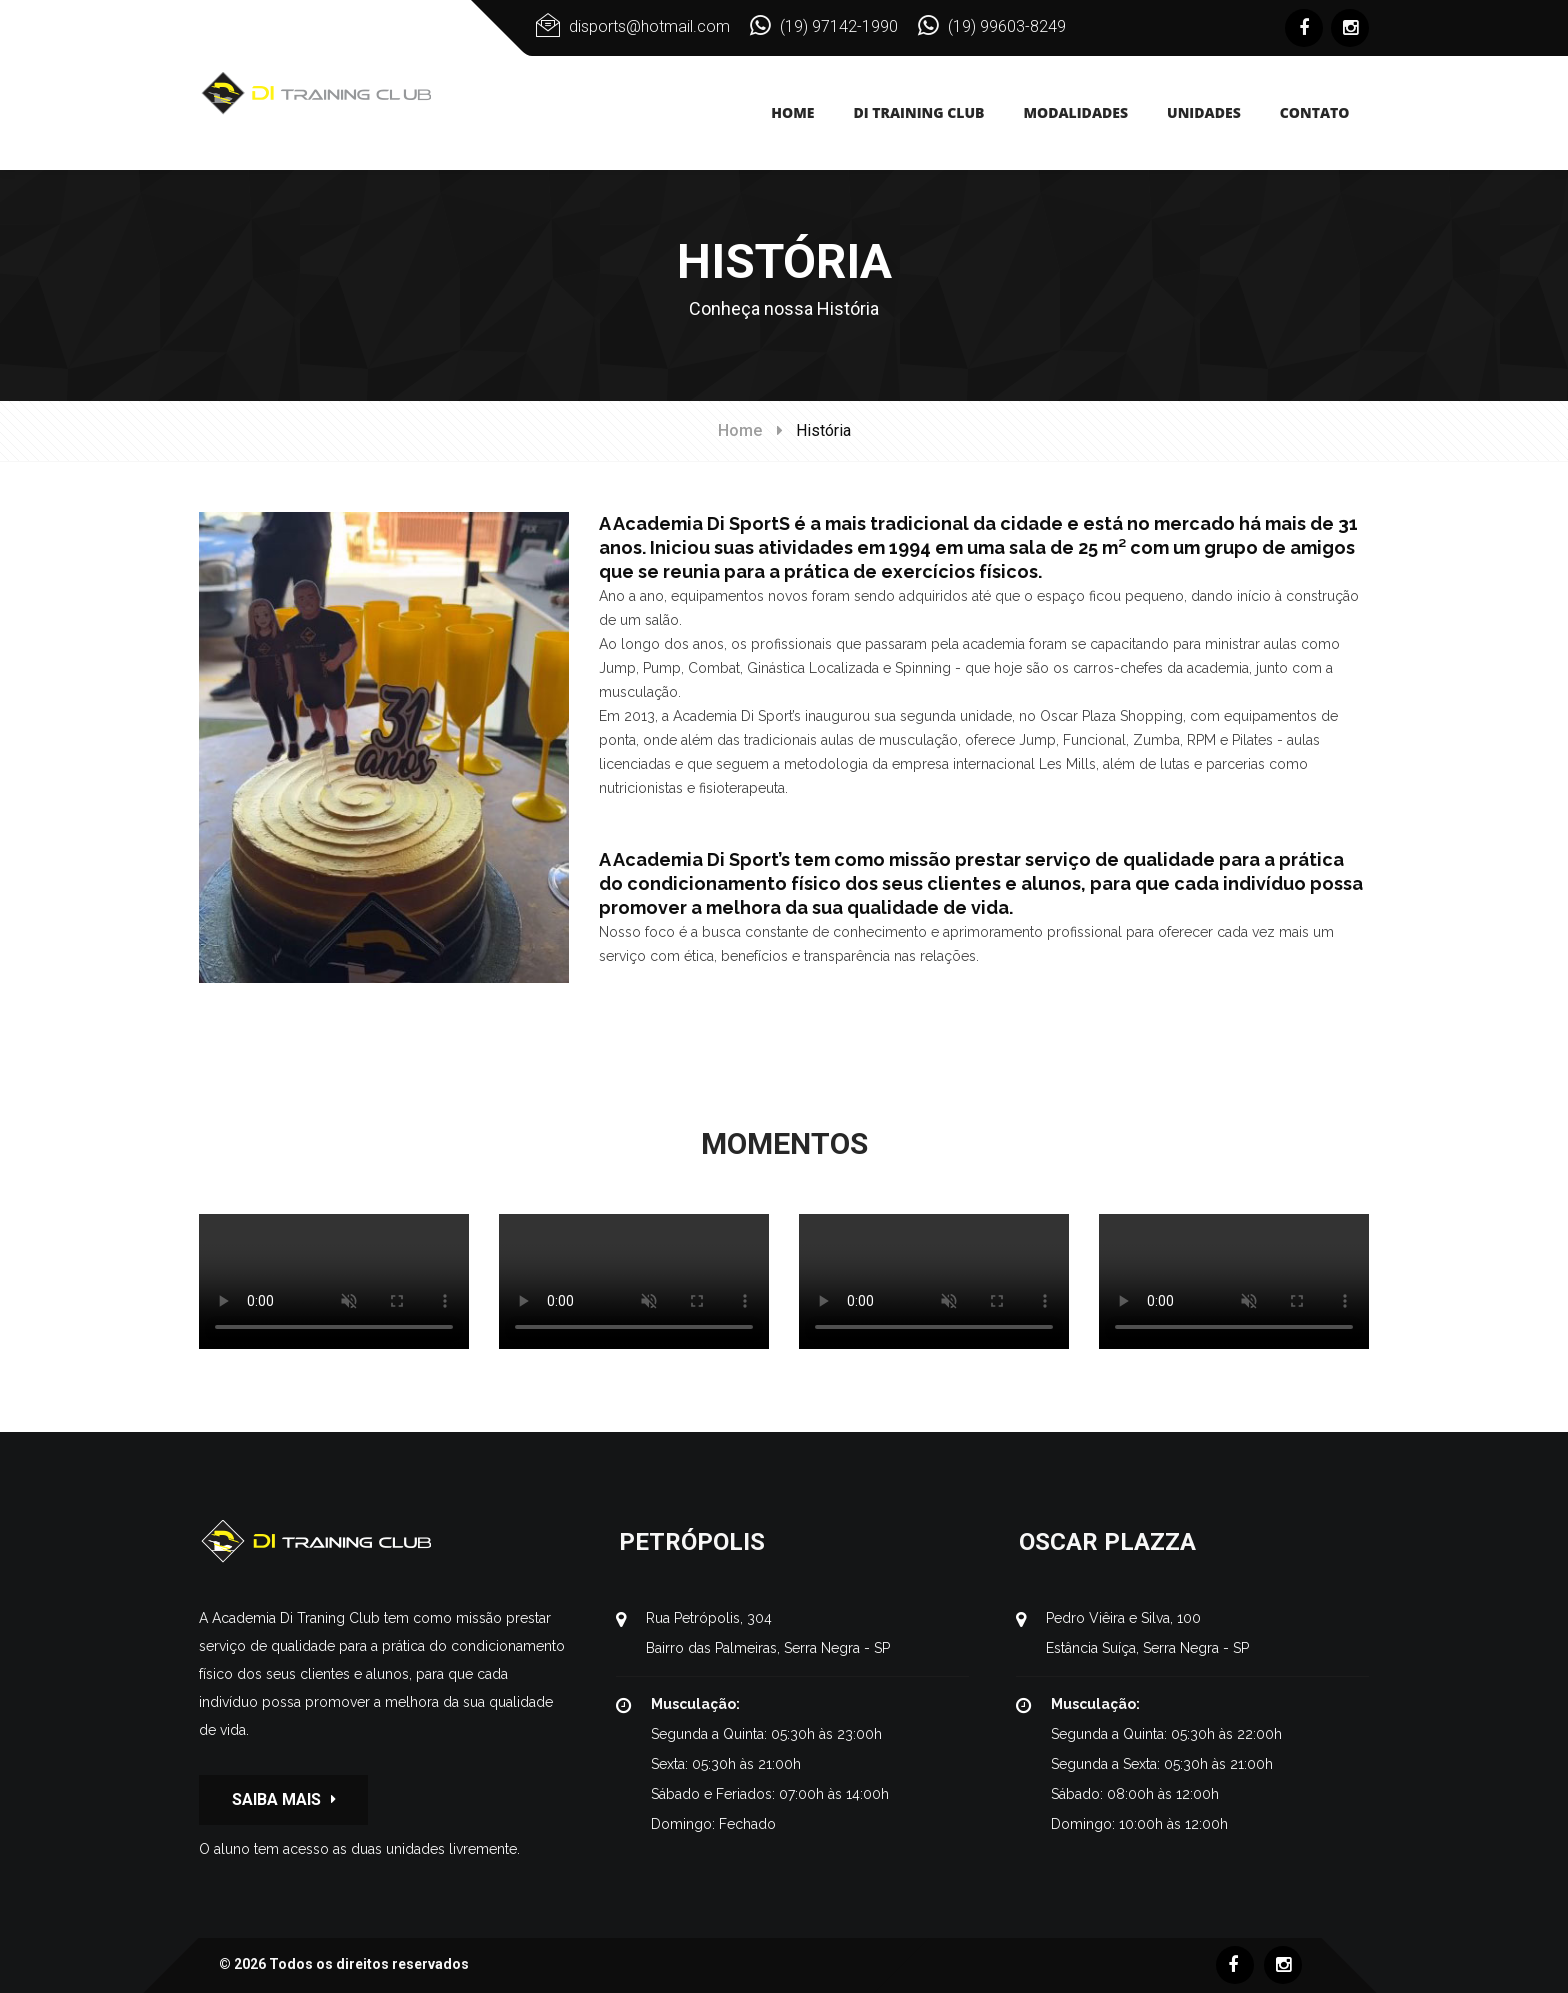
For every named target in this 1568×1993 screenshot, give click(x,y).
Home (740, 430)
